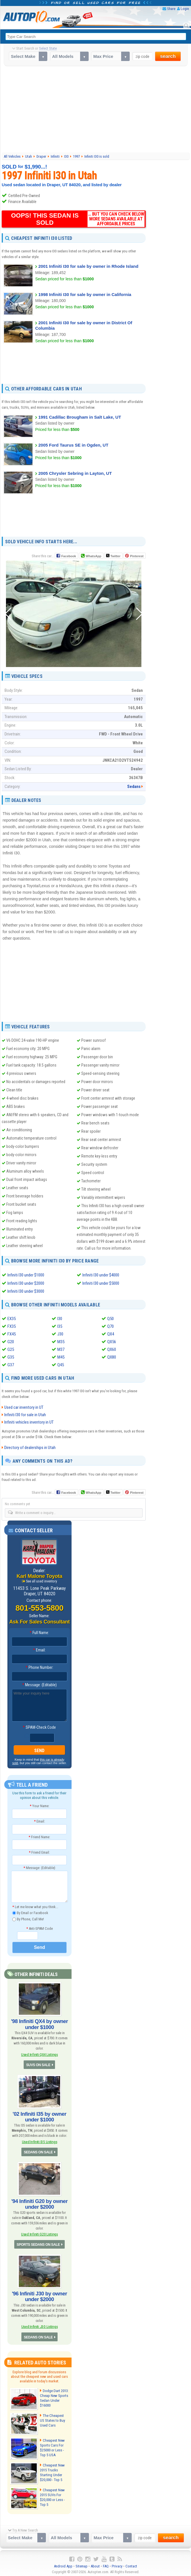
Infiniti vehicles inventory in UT (29, 1421)
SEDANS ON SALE (38, 2151)
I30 (59, 1318)
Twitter (113, 556)
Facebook (68, 556)
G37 (10, 1364)
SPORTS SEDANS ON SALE (38, 2243)
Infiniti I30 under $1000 (25, 1275)
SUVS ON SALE (38, 2064)
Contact (131, 2565)
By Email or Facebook (30, 1912)
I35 (59, 1326)
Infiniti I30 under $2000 (25, 1283)
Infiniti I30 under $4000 (100, 1275)
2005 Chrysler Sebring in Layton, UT (75, 473)
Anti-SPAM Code (39, 1928)
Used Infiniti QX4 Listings (39, 2054)
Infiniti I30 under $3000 (25, 1291)
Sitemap (82, 2565)
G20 (10, 1341)
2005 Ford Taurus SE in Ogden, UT (73, 445)
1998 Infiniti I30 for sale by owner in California (84, 294)
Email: (39, 1649)
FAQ (106, 2565)
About (95, 2565)
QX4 (110, 1333)
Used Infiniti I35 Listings (39, 2141)
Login (185, 9)
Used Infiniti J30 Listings (39, 2325)
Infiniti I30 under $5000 (100, 1283)
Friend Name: (39, 1836)
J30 (60, 1333)
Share (171, 9)
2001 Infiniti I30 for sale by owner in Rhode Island (88, 266)
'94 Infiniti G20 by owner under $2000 (39, 2203)
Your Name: (39, 1805)
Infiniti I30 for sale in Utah (25, 1414)
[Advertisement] (96, 109)
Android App (63, 2565)
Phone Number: (39, 1667)
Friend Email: (39, 1852)
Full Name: (39, 1632)
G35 (10, 1356)
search (168, 56)
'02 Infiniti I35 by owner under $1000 (39, 2116)
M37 (60, 1349)
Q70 (110, 1326)
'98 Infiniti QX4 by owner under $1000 (40, 2024)
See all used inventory (41, 1581)
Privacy (117, 2565)
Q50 (110, 1318)
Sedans (134, 786)
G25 (10, 1349)
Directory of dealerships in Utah (30, 1447)
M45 (60, 1356)
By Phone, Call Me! (28, 1919)
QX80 (111, 1356)
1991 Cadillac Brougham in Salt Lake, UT (79, 417)
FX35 (11, 1326)
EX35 (11, 1318)
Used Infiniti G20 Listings (39, 2233)
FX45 (11, 1333)
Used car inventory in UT (23, 1407)
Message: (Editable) (39, 1684)
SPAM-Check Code (39, 1727)
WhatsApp (93, 556)
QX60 (111, 1349)
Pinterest (136, 556)
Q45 (60, 1364)
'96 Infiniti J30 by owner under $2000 (40, 2295)
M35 (60, 1341)
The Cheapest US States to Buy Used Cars (54, 2419)
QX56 (111, 1341)
